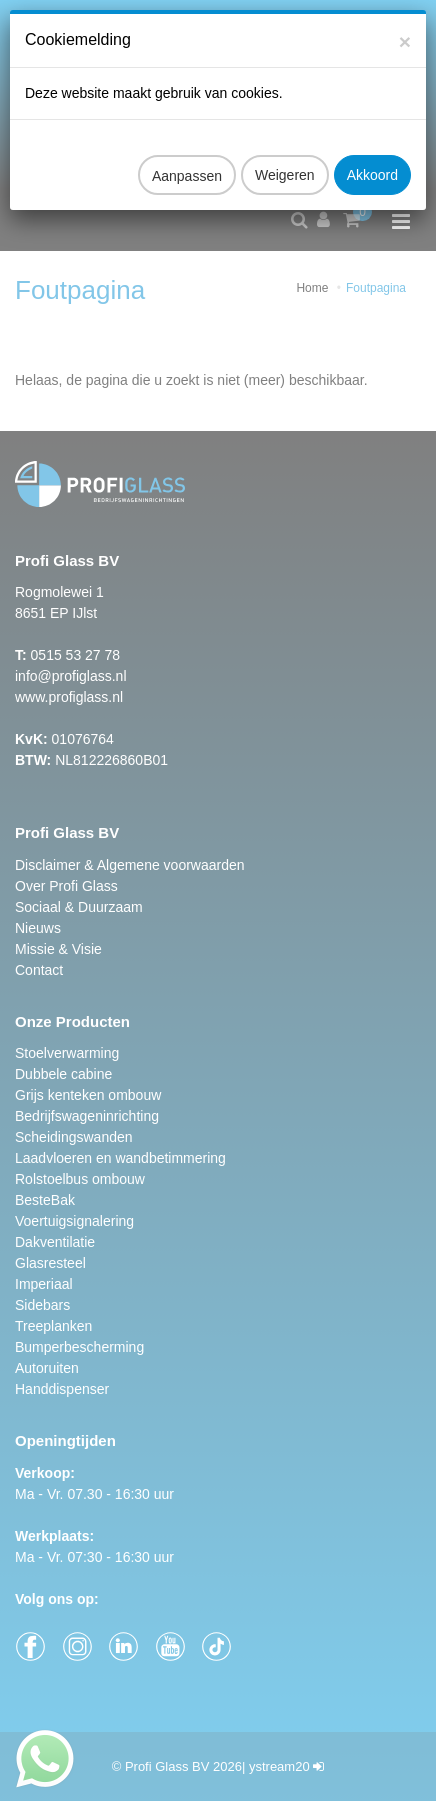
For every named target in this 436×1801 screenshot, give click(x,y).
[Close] (405, 22)
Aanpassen (187, 157)
